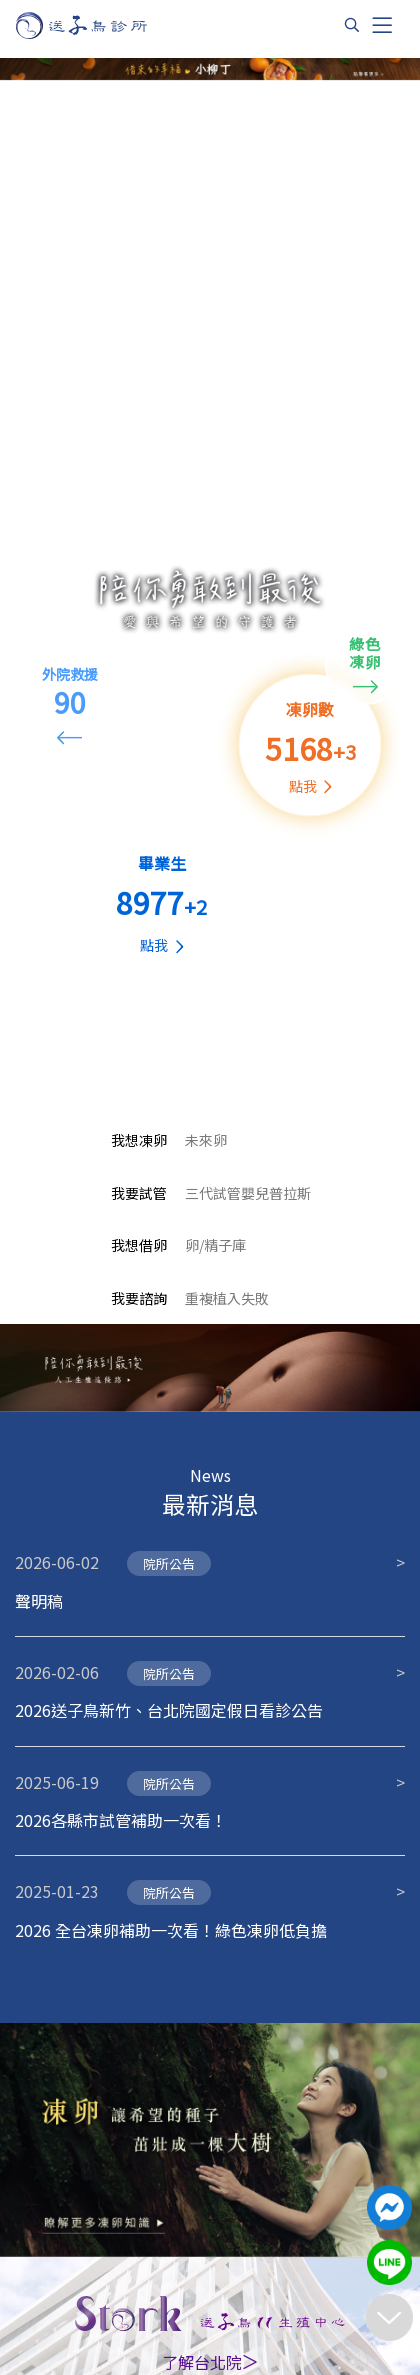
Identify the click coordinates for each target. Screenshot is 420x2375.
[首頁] (100, 25)
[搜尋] (352, 25)
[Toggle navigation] (382, 25)
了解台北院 (210, 2362)
